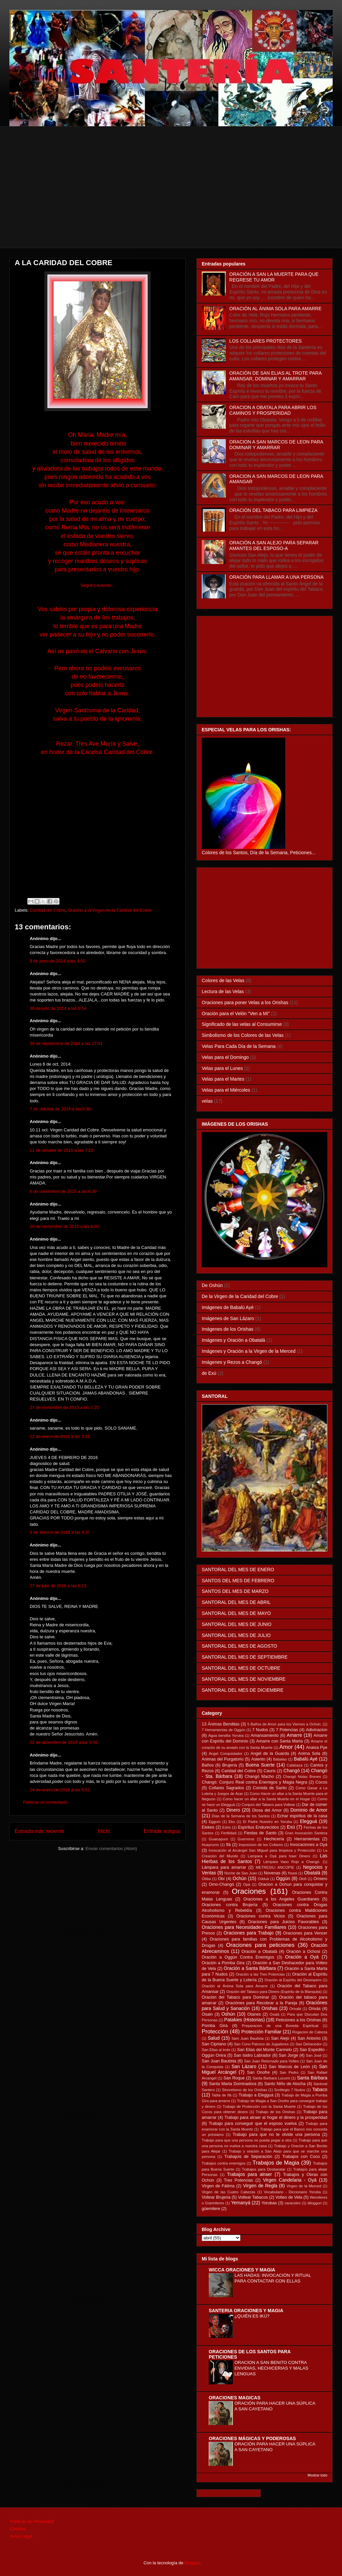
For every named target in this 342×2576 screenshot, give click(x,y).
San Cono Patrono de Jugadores (261, 2044)
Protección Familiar (261, 2031)
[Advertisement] (172, 201)
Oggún (283, 1878)
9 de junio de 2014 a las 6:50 (58, 960)
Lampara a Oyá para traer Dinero (279, 1856)
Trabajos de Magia (275, 2163)
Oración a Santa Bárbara (250, 1968)
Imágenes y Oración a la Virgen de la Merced (249, 1351)
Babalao (280, 1759)
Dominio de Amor (308, 1810)
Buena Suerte (260, 1765)
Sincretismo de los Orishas (244, 2090)
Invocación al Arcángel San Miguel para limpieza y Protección (262, 1850)
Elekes (208, 1827)
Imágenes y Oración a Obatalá (233, 1340)
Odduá (263, 1879)
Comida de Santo (270, 1788)
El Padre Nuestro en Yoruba (267, 1822)
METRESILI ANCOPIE (275, 1867)
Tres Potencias (238, 2180)
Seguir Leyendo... (97, 585)
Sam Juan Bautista (247, 2038)
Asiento (258, 1759)
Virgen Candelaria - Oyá (290, 2180)
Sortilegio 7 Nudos (289, 2090)
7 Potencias (287, 1729)
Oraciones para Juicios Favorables (283, 1921)
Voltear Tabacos (253, 2197)
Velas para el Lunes (222, 1068)
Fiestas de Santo (260, 1833)
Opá (246, 1884)
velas (207, 1101)
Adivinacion (316, 1729)
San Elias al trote (216, 2050)
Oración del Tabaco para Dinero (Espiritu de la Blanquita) (274, 1992)
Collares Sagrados (226, 1788)
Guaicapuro (218, 1839)
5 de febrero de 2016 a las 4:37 (60, 1532)
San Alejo (280, 2038)
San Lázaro (243, 2066)
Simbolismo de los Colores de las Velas (243, 1035)
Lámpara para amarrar (224, 1867)
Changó (292, 1770)
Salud (214, 2038)
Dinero (233, 1810)
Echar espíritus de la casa (302, 1816)
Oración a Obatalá (259, 1951)
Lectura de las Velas (223, 991)
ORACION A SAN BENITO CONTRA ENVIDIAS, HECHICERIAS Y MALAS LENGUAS (271, 2368)
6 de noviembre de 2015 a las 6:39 (63, 1191)
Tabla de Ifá (221, 2095)
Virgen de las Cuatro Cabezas (228, 2192)
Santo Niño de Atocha (285, 2083)
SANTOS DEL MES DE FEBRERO (238, 1580)
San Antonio (309, 2038)
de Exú (209, 1373)
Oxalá (274, 2014)
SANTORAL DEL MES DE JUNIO (237, 1624)
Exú (291, 1827)
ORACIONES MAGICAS (235, 2397)
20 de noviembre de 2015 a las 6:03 (64, 1226)
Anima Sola (309, 1753)
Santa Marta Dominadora (232, 2083)
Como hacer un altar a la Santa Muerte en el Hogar (266, 1799)
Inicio (104, 1831)
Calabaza (294, 1765)
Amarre (294, 1735)
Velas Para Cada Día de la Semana (239, 1046)
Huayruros (210, 1845)
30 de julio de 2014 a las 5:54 (58, 1008)
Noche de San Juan (240, 1873)
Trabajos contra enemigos (223, 2163)
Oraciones (249, 1891)
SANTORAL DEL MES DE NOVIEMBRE (244, 1679)
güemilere (211, 2208)
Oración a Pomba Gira (223, 1963)
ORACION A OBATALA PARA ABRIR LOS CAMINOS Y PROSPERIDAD (273, 410)
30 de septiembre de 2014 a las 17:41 (66, 1043)
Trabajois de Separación (248, 2156)
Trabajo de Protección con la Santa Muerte (259, 2106)
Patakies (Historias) (244, 2019)
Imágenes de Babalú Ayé (227, 1307)
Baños (208, 1765)
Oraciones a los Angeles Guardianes (281, 1899)
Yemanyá (240, 2202)
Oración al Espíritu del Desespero (293, 1980)
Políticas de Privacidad (32, 2521)
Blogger (192, 2562)
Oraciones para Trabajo (248, 1933)
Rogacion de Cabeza (309, 2032)
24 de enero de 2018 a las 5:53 (60, 1789)
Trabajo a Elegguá (255, 2095)
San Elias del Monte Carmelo (264, 2049)
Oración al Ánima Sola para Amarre (235, 1986)
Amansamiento (265, 1735)
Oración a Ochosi (303, 1951)
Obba (206, 1879)
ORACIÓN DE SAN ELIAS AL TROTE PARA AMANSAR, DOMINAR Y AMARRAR (275, 375)
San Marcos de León (289, 2066)
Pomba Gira (214, 2025)
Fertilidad (228, 1833)
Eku (231, 1822)
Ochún (239, 1878)
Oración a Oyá (302, 1957)
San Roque (234, 2078)
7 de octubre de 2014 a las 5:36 (60, 1108)
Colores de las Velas (223, 980)
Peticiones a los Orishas (298, 2020)
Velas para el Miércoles (226, 1090)
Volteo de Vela (288, 2197)
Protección (215, 2031)
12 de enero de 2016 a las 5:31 (60, 1436)
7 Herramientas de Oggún (223, 1730)
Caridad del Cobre (47, 910)
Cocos (321, 1782)
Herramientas (307, 1839)
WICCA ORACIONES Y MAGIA (242, 2269)
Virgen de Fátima (218, 2186)
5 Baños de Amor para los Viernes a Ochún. (284, 1724)
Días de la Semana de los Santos (241, 1816)
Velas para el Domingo (225, 1057)
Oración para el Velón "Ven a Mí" (236, 1013)
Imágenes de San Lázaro (228, 1318)
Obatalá (312, 1872)
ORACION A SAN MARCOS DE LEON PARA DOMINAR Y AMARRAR (276, 444)
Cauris (270, 1771)
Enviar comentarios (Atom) (111, 1848)
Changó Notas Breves (302, 1777)
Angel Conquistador (225, 1754)
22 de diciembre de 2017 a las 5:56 (64, 1742)
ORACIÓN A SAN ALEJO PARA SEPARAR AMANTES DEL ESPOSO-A (274, 545)
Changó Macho (259, 1776)
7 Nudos (260, 1729)
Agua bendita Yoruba (225, 1735)
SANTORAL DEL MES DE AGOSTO (239, 1646)
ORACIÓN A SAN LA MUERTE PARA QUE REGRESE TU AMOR (274, 277)
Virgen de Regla (260, 2185)
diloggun (315, 2203)
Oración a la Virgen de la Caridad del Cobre (109, 910)
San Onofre (258, 2072)
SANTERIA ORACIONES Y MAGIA (246, 2310)
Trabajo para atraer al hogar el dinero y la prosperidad (275, 2117)
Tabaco (319, 2089)
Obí (221, 1878)
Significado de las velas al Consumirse (242, 1024)
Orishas (270, 2008)
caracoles (293, 2203)
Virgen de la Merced (304, 2186)
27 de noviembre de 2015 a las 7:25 (64, 1407)
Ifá (228, 1844)
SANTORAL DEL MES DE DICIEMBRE (243, 1690)
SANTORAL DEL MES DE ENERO (238, 1569)
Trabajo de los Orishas (275, 2112)
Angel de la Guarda (269, 1753)
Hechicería (274, 1839)
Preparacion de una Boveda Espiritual (280, 2026)
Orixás (315, 2008)
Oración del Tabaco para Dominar (235, 1997)
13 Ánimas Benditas (220, 1724)
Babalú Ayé (306, 1759)
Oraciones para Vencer (305, 1933)
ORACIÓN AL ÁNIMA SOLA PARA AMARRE (275, 308)
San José (314, 2055)
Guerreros (245, 1839)
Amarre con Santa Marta (279, 1741)
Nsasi (292, 1873)
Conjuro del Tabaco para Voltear (268, 1805)
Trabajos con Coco (301, 2156)
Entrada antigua (162, 1831)
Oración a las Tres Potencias (260, 1974)
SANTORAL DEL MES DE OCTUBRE (241, 1668)
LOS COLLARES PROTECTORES (265, 341)
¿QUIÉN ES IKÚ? (252, 2316)
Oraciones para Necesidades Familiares (244, 1927)
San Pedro (289, 2072)
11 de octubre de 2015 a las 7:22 (61, 1150)
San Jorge (288, 2055)
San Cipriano (214, 2044)
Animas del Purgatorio (222, 1759)
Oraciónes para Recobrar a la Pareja (261, 2003)
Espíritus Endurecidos (258, 1827)
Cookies (18, 2528)
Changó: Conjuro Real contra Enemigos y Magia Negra (254, 1782)
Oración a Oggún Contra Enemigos (238, 1957)
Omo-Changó (221, 1884)
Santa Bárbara (312, 2077)
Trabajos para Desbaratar (263, 2169)
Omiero (320, 1878)
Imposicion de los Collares (261, 1845)
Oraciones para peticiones (260, 1945)
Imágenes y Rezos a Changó (232, 1362)
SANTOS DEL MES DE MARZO (235, 1591)
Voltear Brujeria (216, 2197)
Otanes (254, 2014)
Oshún (228, 2014)
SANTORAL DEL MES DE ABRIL (236, 1602)
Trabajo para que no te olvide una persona (276, 2134)
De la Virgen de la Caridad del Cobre (240, 1296)
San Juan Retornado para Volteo (271, 2061)
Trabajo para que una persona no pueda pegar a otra (247, 2140)
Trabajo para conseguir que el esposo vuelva (253, 2123)
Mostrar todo (317, 2475)
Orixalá (295, 2009)
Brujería (229, 1765)
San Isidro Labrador (252, 2055)
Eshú (226, 1827)
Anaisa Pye (316, 1747)
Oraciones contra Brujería (230, 1904)
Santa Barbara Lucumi (271, 2078)
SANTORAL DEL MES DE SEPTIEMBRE (245, 1657)
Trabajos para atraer (249, 2174)
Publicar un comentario (45, 1802)
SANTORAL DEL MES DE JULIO (236, 1635)
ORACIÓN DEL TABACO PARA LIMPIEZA (273, 510)
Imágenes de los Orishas (227, 1329)
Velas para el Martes (223, 1079)
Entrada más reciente (39, 1831)
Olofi (303, 1879)
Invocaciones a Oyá (308, 1844)
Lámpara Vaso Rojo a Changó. (291, 1862)
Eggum (214, 1822)
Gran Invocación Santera (306, 1833)
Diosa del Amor (267, 1810)
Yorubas (269, 2203)
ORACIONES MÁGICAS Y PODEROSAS (252, 2438)
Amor (286, 1747)
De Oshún (212, 1285)
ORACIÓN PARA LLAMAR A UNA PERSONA (276, 577)
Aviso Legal (21, 2536)
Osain (207, 2014)
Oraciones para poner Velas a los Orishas (245, 1002)
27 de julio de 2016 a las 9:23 (58, 1585)
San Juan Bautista (219, 2061)
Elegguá (308, 1821)
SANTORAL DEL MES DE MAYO (236, 1613)
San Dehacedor (309, 2044)
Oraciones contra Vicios (260, 1916)
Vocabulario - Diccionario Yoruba (292, 2192)
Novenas (272, 1873)
